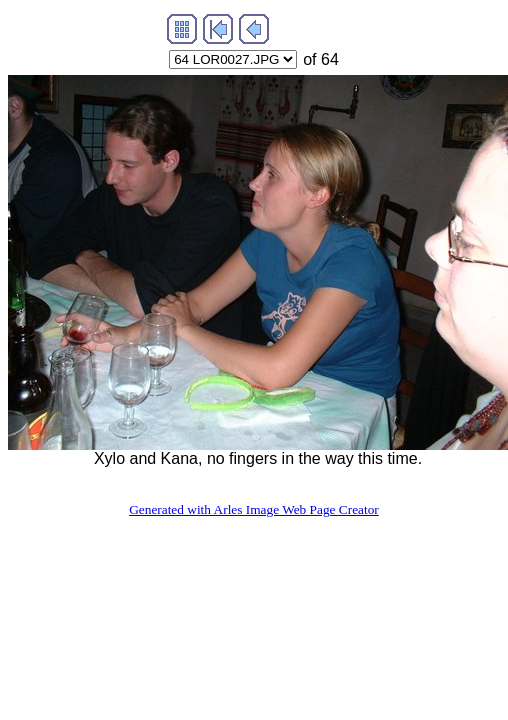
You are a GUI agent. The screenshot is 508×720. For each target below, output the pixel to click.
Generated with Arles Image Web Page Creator (254, 509)
